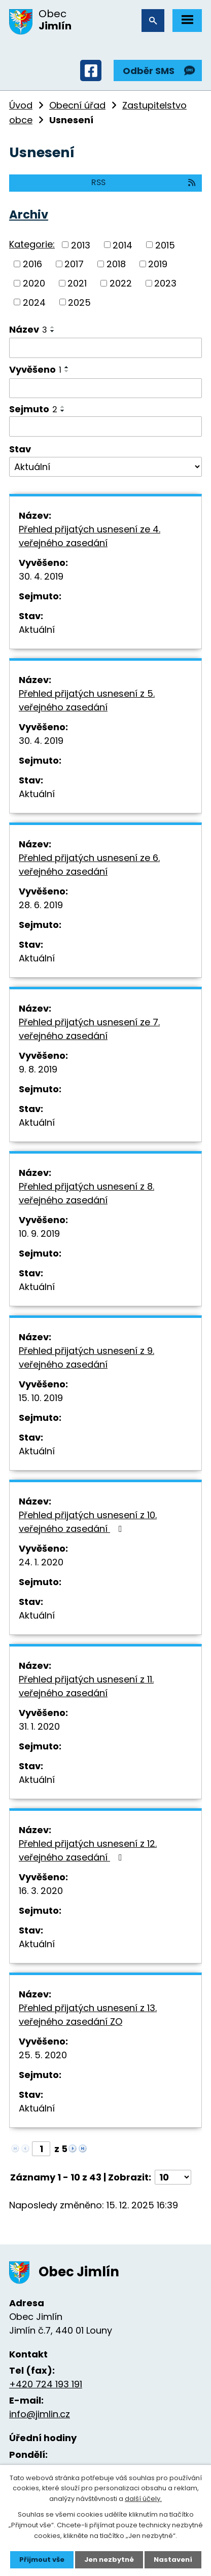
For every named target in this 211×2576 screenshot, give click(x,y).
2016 (32, 264)
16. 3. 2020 (41, 1890)
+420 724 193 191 (45, 2384)
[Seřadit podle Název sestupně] (52, 331)
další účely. (143, 2499)
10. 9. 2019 (39, 1233)
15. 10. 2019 (41, 1397)
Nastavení (173, 2559)
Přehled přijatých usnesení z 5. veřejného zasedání (87, 700)
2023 (165, 283)
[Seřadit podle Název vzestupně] (52, 327)
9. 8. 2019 (38, 1069)
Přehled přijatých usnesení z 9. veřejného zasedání (86, 1357)
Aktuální (37, 629)
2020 (34, 283)
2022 (121, 283)
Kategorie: (32, 244)
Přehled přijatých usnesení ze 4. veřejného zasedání (89, 536)
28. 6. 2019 (41, 905)
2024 (34, 302)
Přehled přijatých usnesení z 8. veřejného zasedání (86, 1193)
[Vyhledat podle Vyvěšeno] (105, 388)
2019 (157, 264)
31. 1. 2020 (39, 1726)
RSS (144, 182)
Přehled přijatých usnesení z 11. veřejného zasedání (86, 1686)
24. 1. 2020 (41, 1562)
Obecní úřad (77, 105)
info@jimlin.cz (39, 2414)
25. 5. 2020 (43, 2055)
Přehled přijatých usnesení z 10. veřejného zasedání (88, 1522)
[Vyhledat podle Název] (105, 348)
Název (28, 329)
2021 (77, 283)
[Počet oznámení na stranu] (173, 2177)
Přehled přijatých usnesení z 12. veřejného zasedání (88, 1850)
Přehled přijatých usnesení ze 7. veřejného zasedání (89, 1029)
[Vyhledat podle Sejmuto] (105, 426)
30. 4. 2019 (41, 576)
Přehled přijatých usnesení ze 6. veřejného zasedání (89, 864)
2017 (74, 264)
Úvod (20, 105)
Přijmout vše (41, 2559)
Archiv (28, 214)
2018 (116, 264)
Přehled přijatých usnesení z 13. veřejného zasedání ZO (88, 2014)
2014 (122, 244)
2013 (80, 244)
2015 (165, 244)
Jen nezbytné (109, 2559)
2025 (79, 302)
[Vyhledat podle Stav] (105, 467)
